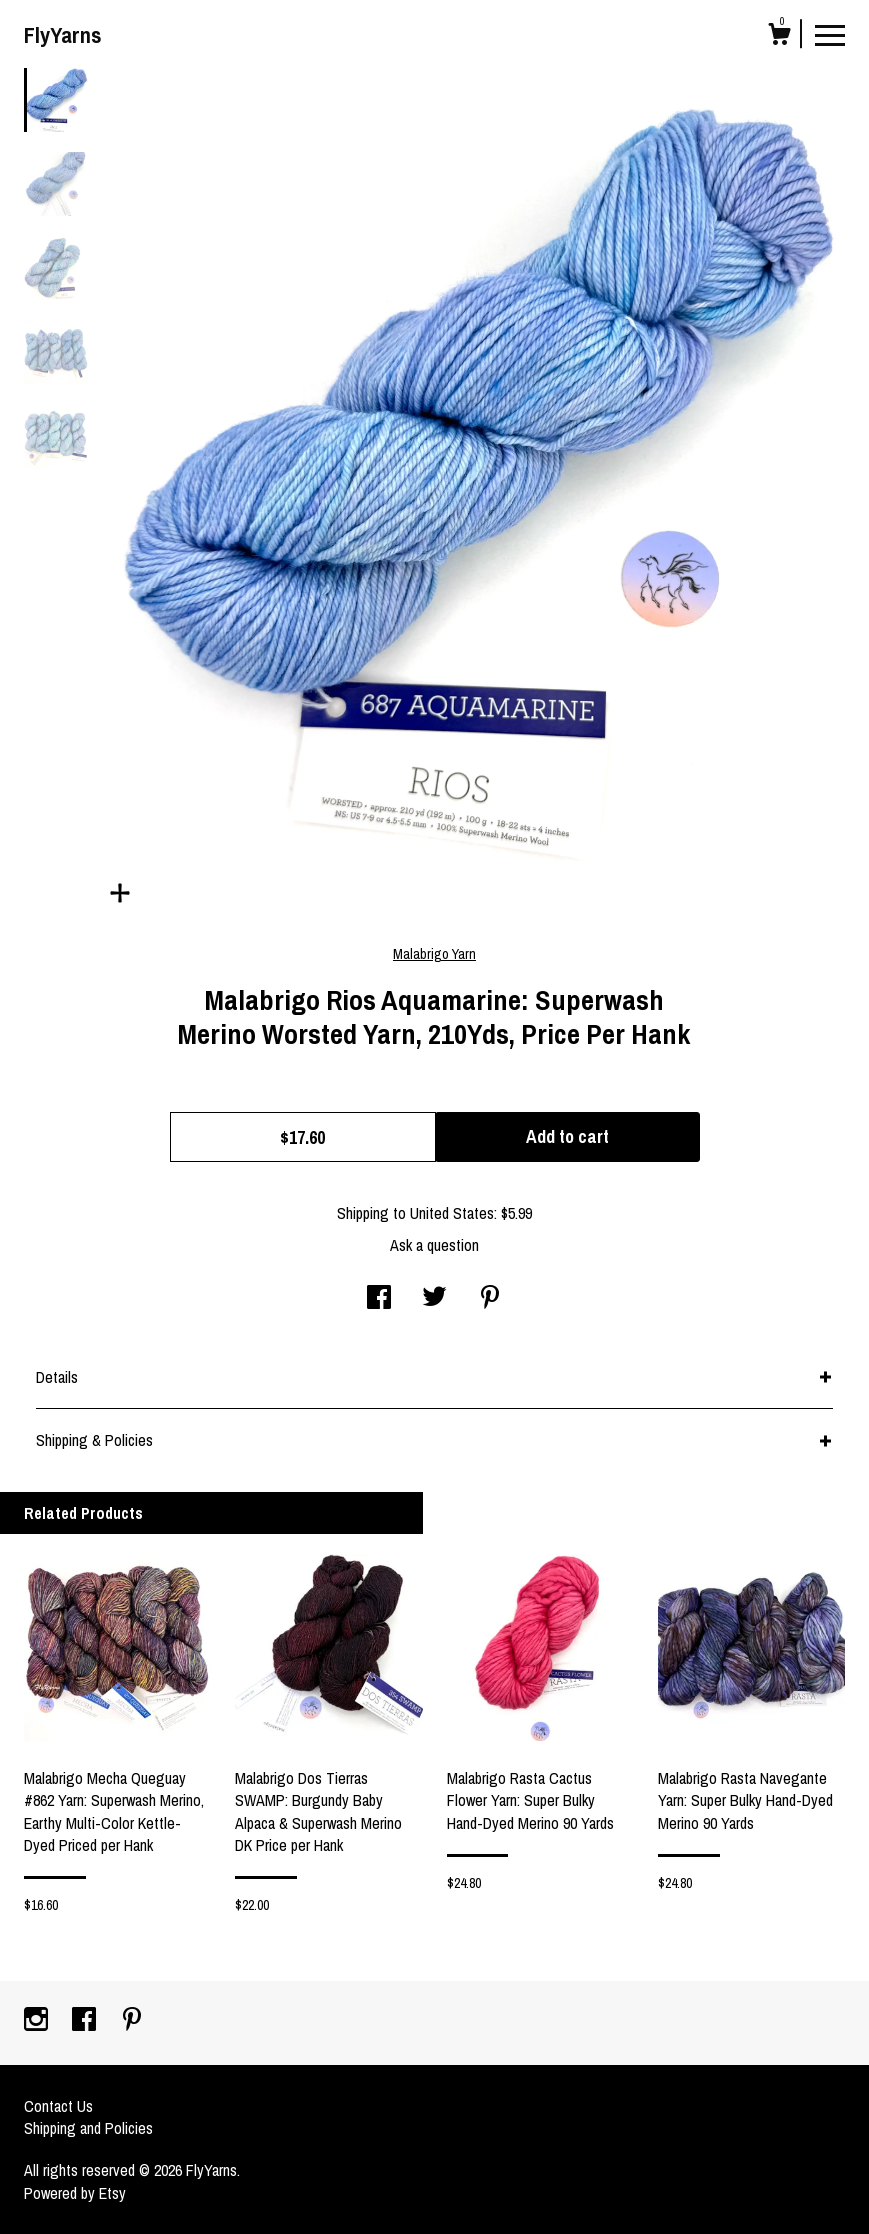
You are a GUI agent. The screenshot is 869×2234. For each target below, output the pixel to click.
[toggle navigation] (830, 34)
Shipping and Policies (88, 2128)
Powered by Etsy (75, 2193)
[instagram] (38, 2021)
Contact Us (58, 2106)
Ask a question (434, 1245)
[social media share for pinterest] (490, 1299)
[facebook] (86, 2021)
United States (452, 1213)
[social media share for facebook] (379, 1299)
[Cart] (779, 37)
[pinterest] (132, 2021)
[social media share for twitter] (434, 1299)
